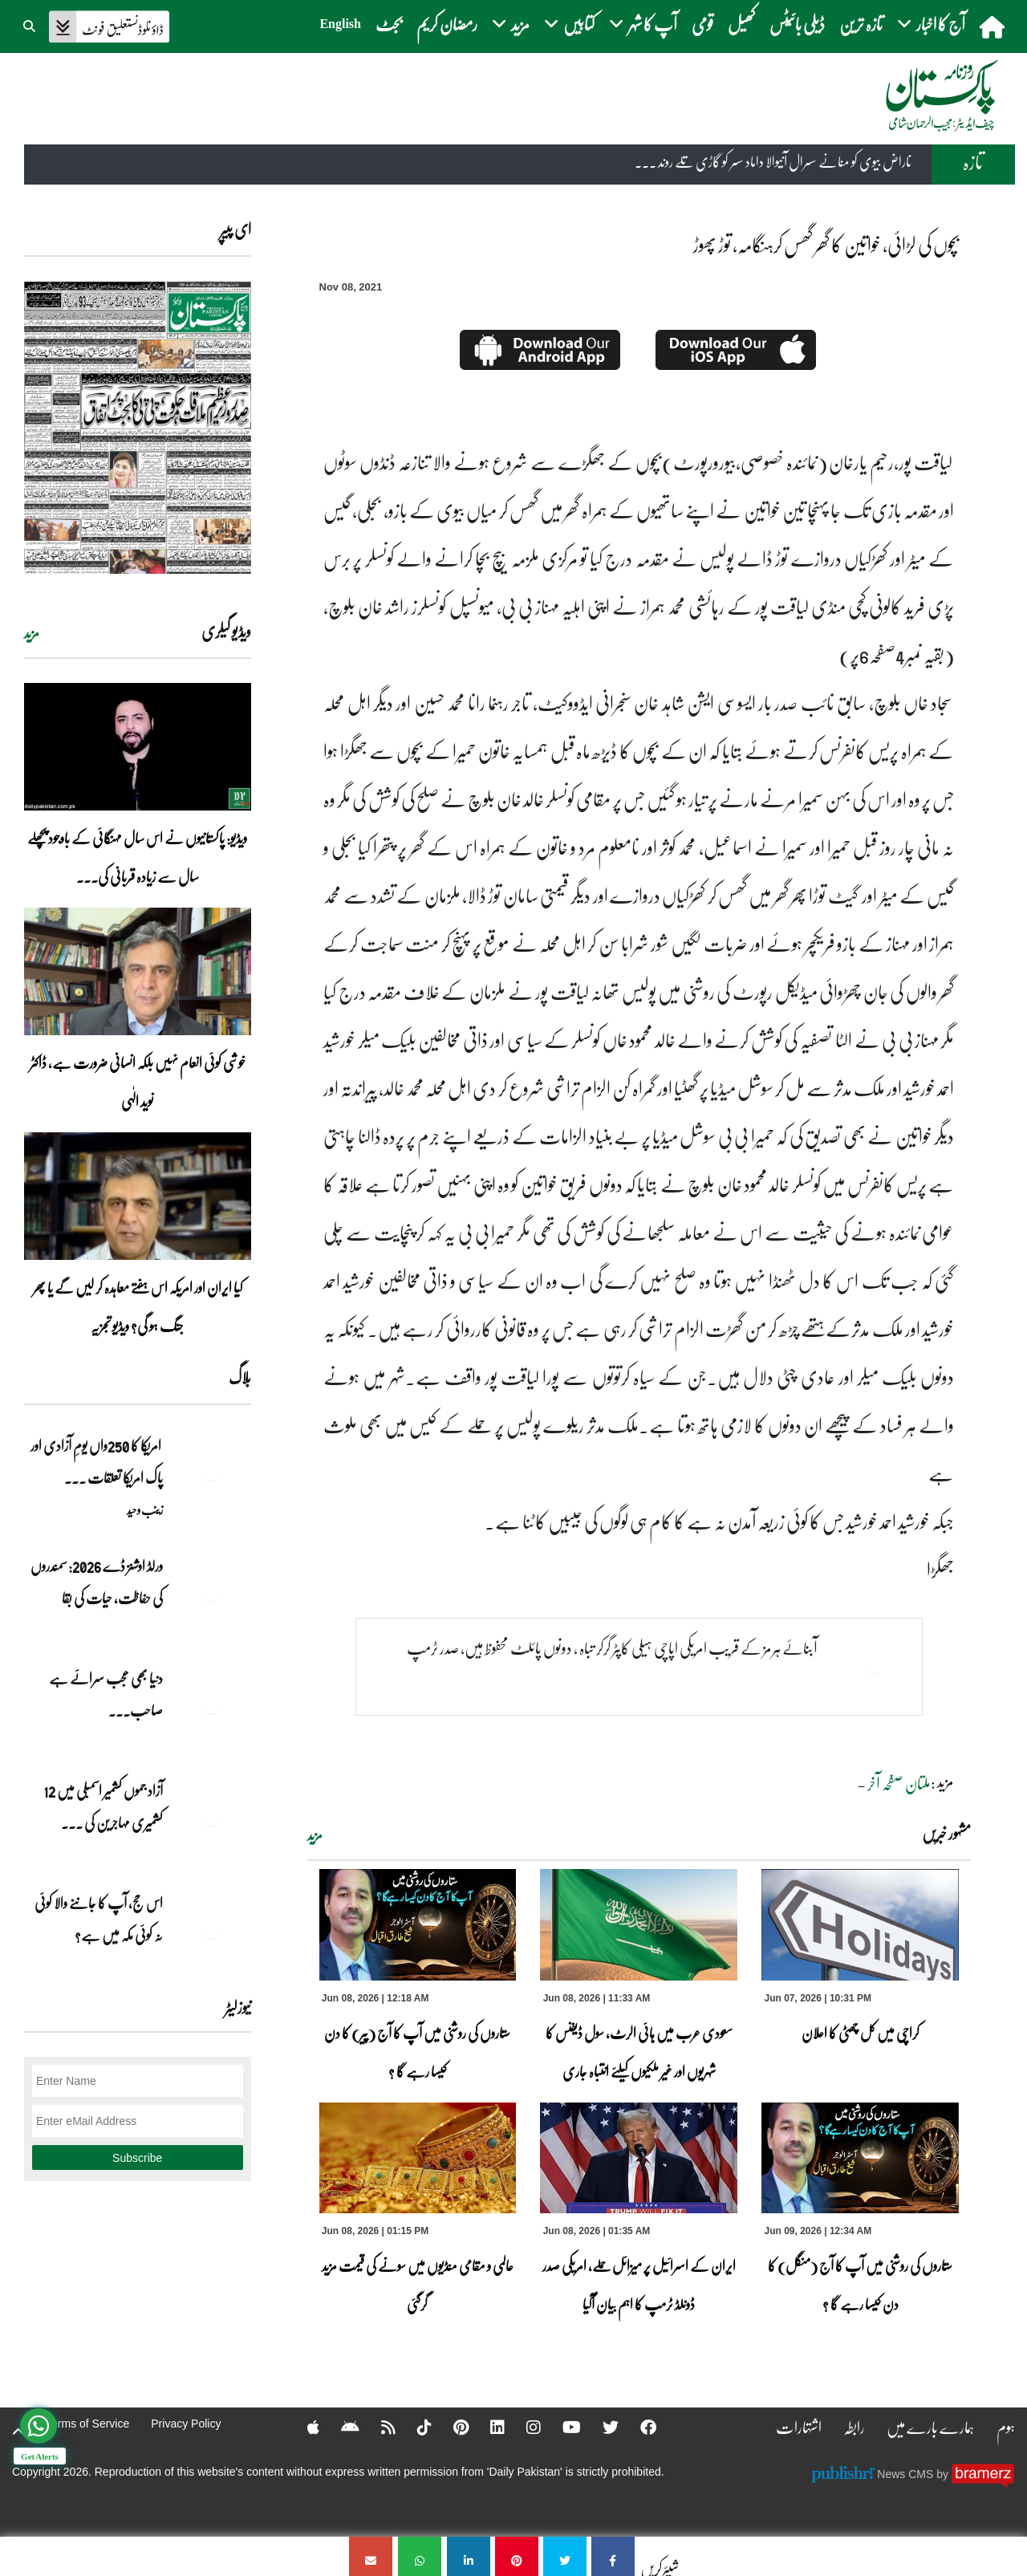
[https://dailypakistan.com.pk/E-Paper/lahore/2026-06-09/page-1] (137, 427)
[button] (30, 24)
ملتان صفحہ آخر (899, 1783)
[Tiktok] (414, 2426)
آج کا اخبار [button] (931, 23)
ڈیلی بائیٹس (797, 23)
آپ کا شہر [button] (643, 23)
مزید (315, 1835)
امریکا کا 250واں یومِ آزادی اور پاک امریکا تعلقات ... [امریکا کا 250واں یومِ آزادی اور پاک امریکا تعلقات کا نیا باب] (96, 1461)
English (340, 23)
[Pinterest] (450, 2426)
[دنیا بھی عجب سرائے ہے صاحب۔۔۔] (211, 1706)
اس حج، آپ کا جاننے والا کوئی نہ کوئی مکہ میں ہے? (99, 1919)
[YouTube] (561, 2426)
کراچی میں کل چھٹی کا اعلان (860, 2032)
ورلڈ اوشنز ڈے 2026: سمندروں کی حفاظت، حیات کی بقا (96, 1582)
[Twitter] (600, 2426)
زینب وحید (145, 1509)
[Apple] (302, 2426)
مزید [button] (511, 23)
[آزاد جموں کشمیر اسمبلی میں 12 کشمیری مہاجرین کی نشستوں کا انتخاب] (211, 1818)
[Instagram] (523, 2426)
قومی (702, 23)
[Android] (339, 2426)
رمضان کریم (446, 23)
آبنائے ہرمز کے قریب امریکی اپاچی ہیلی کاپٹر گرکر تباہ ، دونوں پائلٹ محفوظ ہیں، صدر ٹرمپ (611, 1647)
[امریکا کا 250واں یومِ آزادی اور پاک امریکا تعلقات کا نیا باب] (211, 1473)
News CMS (906, 2474)
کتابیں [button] (569, 23)
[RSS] (378, 2426)
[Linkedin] (487, 2426)
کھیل (741, 23)
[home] (993, 26)
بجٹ (388, 23)
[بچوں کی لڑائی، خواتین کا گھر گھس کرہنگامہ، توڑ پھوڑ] (613, 2556)
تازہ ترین (861, 23)
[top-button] (18, 2431)
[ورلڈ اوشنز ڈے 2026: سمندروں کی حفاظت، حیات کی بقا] (211, 1594)
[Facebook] (637, 2426)
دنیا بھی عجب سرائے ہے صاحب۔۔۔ (106, 1694)
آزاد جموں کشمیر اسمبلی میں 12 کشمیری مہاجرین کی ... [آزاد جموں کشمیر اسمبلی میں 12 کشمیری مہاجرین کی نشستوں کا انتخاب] (103, 1806)
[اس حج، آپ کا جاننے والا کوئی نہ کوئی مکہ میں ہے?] (211, 1931)
